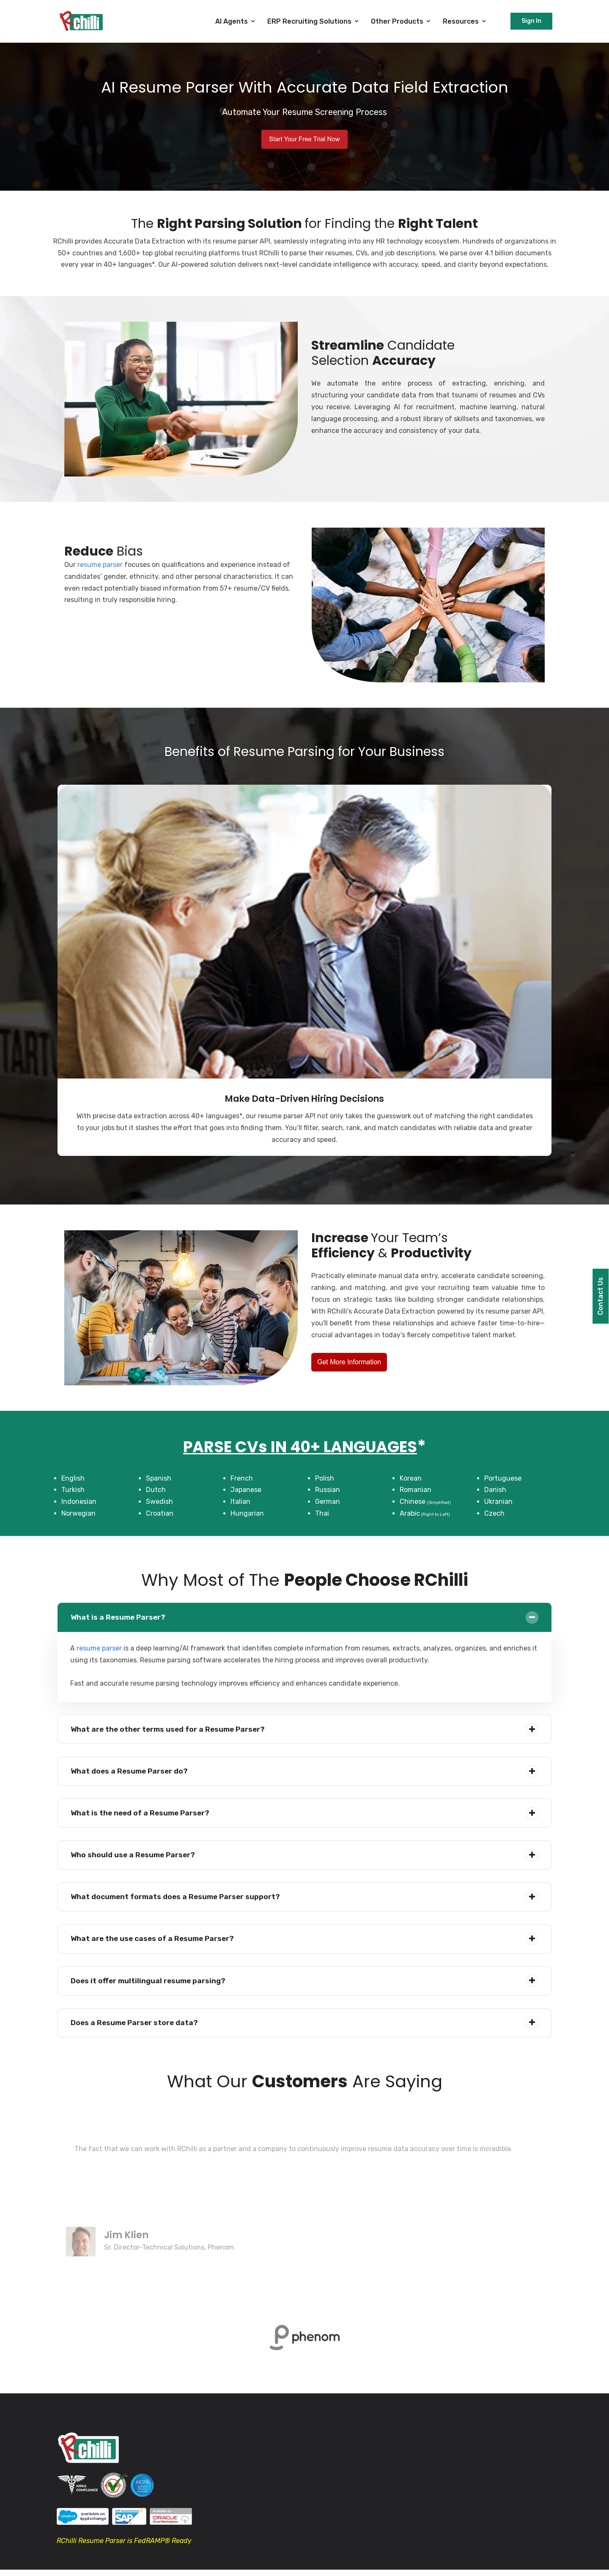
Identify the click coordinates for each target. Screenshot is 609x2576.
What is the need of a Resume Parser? (142, 1813)
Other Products (397, 21)
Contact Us (600, 1296)
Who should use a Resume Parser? (134, 1856)
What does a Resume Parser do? (131, 1772)
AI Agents (231, 21)
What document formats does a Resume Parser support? (178, 1898)
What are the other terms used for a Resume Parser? (171, 1729)
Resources (461, 21)
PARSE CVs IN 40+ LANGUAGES (300, 1446)
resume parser (100, 565)
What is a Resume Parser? (119, 1617)
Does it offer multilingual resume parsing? (150, 1982)
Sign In (531, 21)
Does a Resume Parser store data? (136, 2024)
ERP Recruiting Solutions (309, 21)
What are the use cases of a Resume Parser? (155, 1940)
